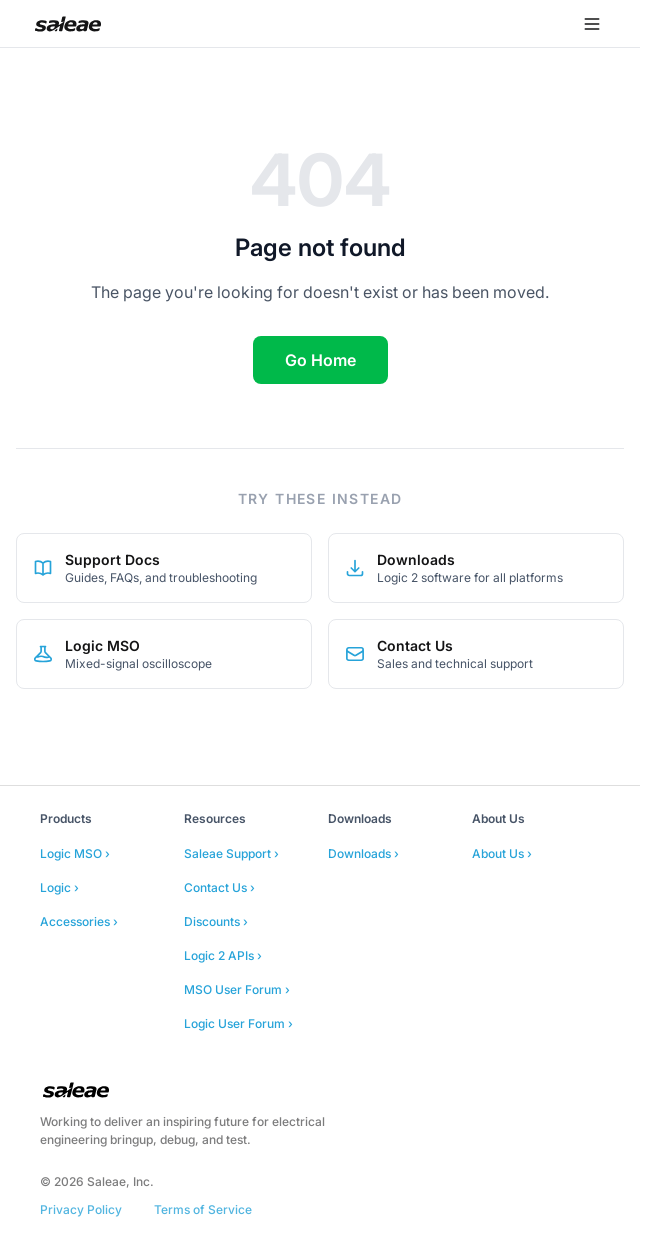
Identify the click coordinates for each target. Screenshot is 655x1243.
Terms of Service (203, 1209)
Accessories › (79, 921)
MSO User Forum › (237, 989)
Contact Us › (219, 887)
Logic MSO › (75, 853)
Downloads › (363, 853)
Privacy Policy (81, 1209)
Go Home (320, 360)
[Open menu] (592, 24)
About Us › (502, 853)
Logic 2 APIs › (223, 955)
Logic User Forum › (238, 1023)
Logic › (59, 887)
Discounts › (216, 921)
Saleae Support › (231, 853)
